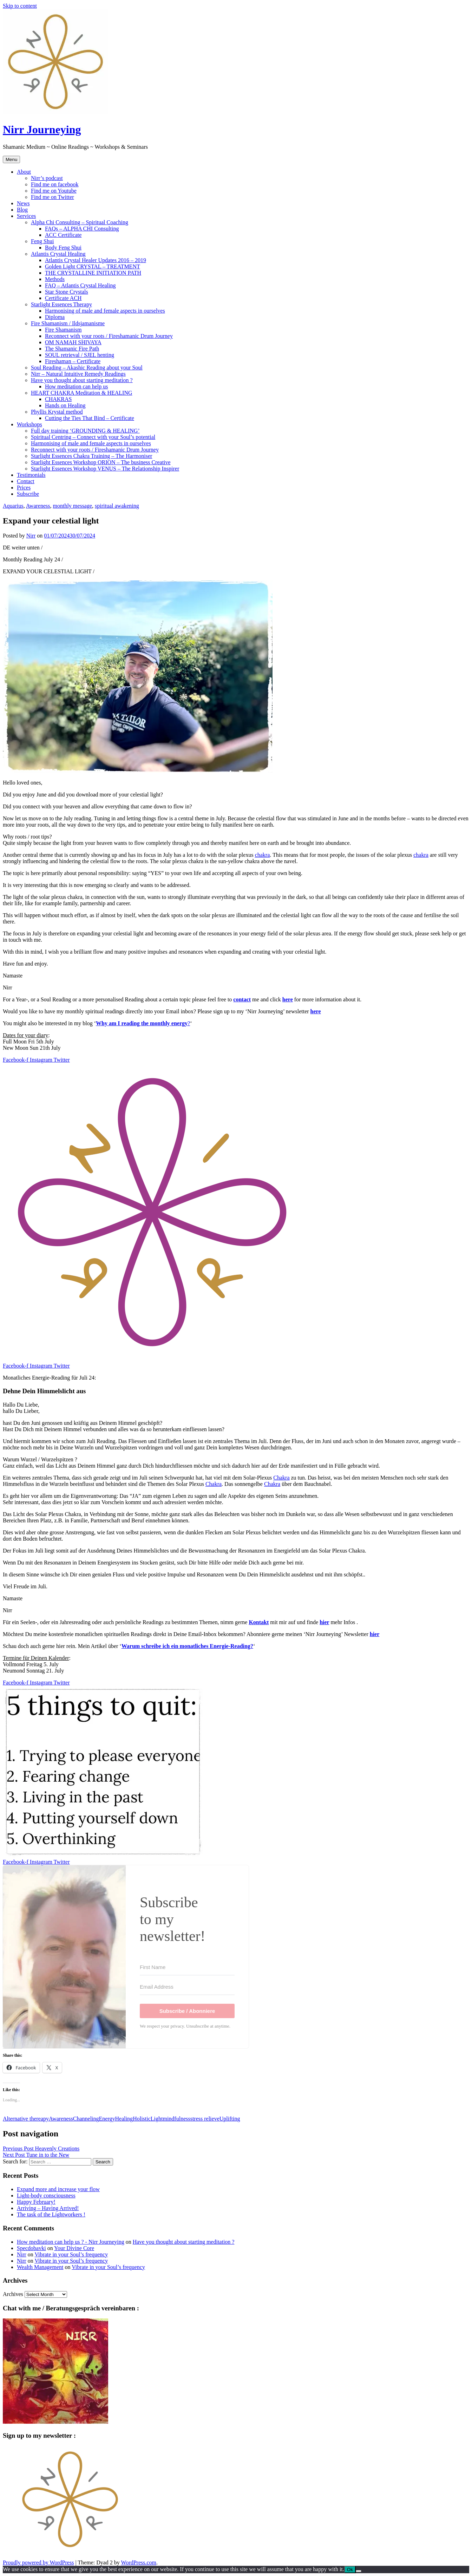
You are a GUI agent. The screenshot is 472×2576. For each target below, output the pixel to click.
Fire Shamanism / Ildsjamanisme (68, 323)
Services (26, 216)
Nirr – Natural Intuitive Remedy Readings (78, 374)
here (287, 999)
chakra (262, 855)
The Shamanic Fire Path (72, 349)
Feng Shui (42, 241)
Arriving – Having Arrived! (48, 2208)
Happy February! (36, 2202)
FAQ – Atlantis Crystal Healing (80, 285)
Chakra (281, 1478)
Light (157, 2119)
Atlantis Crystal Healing (58, 254)
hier (324, 1622)
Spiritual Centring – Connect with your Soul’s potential (93, 437)
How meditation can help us (76, 386)
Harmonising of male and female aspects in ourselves (105, 311)
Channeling (86, 2119)
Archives (13, 2294)
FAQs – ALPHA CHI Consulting (82, 229)
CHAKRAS (58, 399)
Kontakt (259, 1622)
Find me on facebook (55, 184)
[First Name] (187, 1967)
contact (242, 999)
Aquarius (13, 506)
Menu (11, 159)
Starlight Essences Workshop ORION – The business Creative (101, 462)
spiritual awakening (117, 506)
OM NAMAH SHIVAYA (73, 342)
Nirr (31, 536)
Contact (25, 481)
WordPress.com (138, 2562)
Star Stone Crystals (66, 292)
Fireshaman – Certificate (72, 361)
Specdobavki (31, 2248)
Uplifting (229, 2119)
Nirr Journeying (42, 129)
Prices (24, 487)
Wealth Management (40, 2267)
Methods (55, 279)
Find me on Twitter (52, 197)
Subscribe (28, 494)
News (23, 203)
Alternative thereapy (26, 2119)
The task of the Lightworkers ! (51, 2214)
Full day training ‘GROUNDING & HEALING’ (85, 431)
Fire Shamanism (63, 330)
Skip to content (20, 6)
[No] (358, 2571)
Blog (22, 210)
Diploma (55, 317)
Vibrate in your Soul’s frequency (71, 2254)
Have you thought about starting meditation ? (82, 380)
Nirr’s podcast (47, 178)
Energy (107, 2119)
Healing (124, 2119)
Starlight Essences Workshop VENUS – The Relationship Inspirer (105, 469)
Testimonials (31, 475)
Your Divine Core (74, 2248)
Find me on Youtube (54, 191)
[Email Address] (187, 1987)
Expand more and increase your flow (58, 2189)
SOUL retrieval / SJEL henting (79, 355)
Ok (350, 2569)
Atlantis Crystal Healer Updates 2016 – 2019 (95, 260)
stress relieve (204, 2119)
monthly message (72, 506)
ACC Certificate (63, 235)
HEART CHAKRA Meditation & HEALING (81, 393)
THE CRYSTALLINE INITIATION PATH (93, 273)
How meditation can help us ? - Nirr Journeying (70, 2242)
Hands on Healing (65, 405)
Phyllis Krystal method (57, 412)
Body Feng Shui (63, 248)
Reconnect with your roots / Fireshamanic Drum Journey (109, 336)
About (24, 172)
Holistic (142, 2119)
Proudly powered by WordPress (38, 2562)
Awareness (38, 506)
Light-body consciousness (46, 2195)
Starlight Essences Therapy (61, 304)
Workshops (29, 424)
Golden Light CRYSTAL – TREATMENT (92, 266)
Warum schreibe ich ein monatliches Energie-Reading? (187, 1646)
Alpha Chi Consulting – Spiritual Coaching (79, 222)
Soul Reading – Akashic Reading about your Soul (87, 368)
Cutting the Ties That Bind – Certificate (89, 418)
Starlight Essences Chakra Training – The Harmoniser (91, 456)
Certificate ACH (63, 298)
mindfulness (176, 2119)
